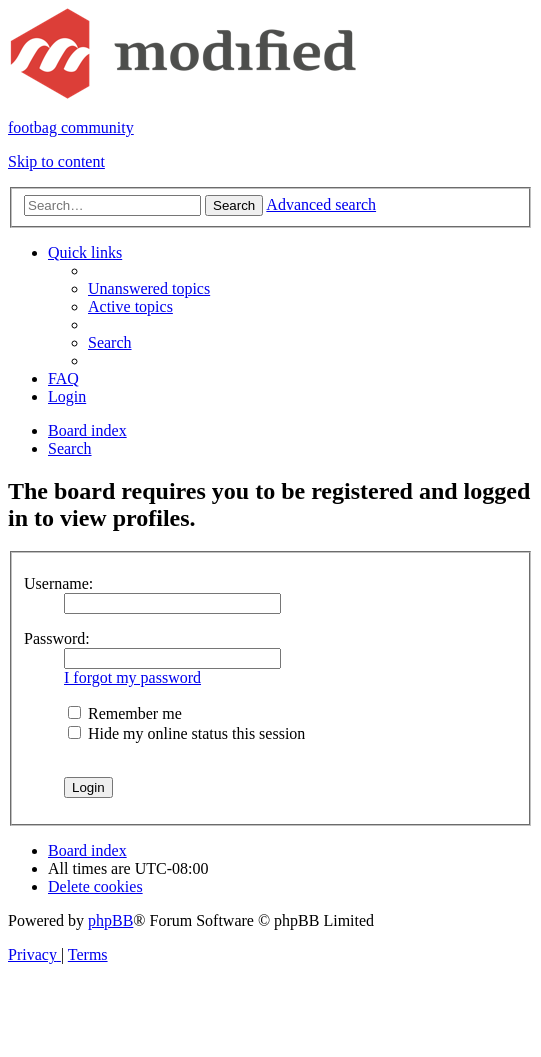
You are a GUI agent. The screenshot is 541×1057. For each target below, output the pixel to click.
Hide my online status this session (186, 733)
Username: (58, 583)
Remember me (125, 713)
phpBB (110, 920)
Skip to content (56, 161)
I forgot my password (132, 677)
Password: (57, 638)
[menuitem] (149, 288)
